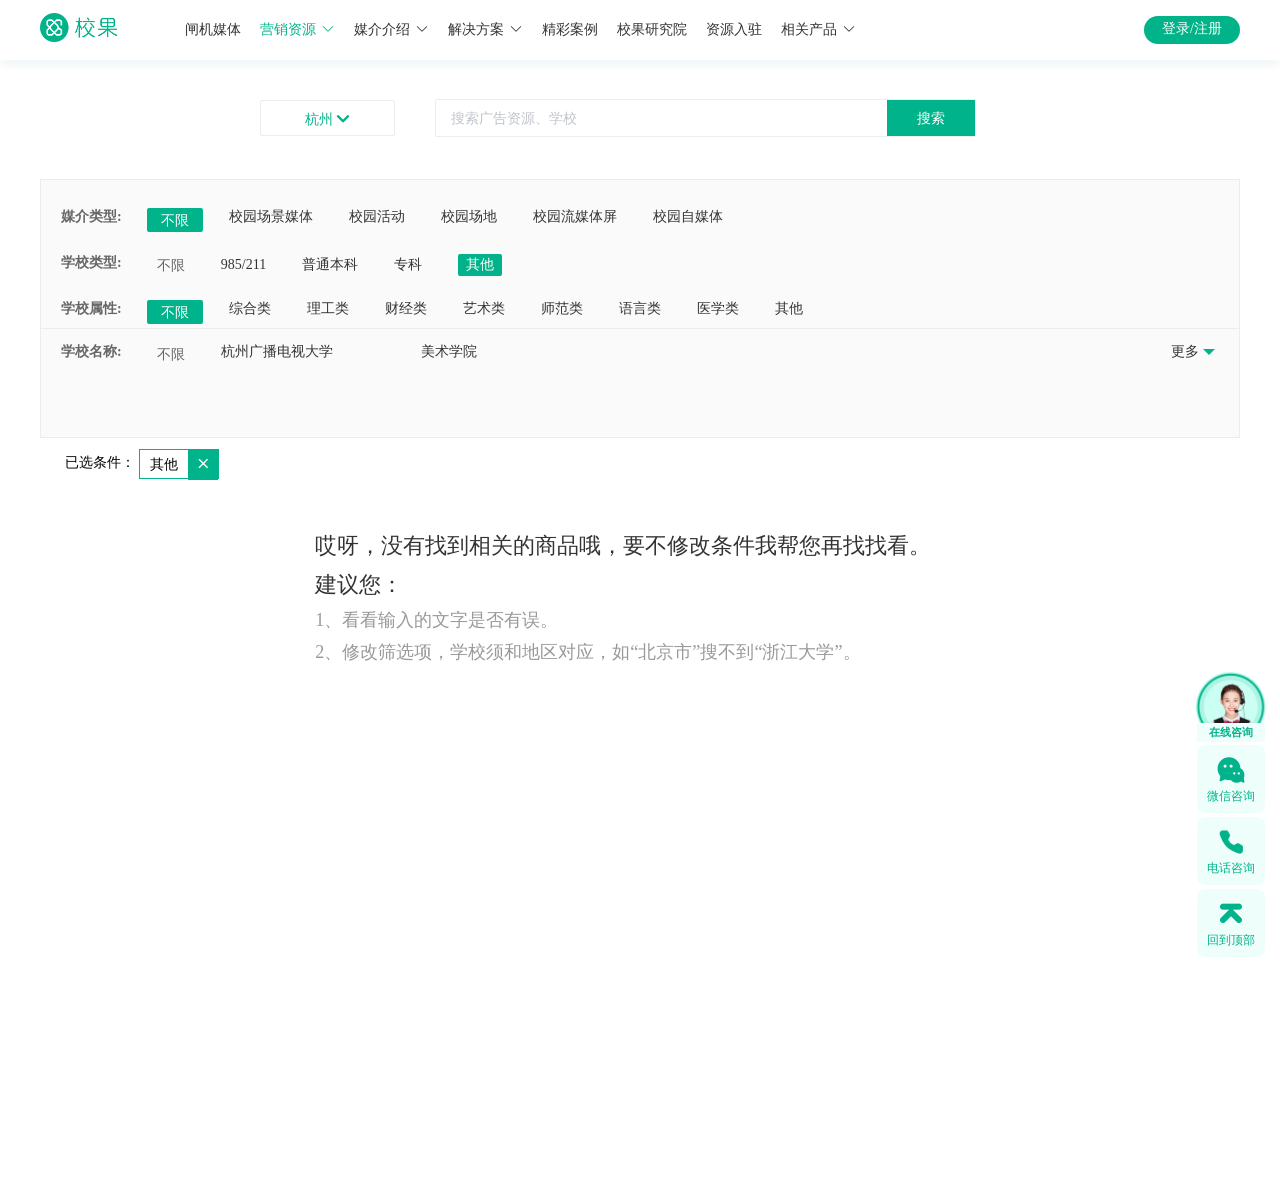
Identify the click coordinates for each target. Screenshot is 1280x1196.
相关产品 (818, 29)
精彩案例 (570, 29)
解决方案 (485, 29)
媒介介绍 (391, 29)
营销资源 (297, 29)
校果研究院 (652, 29)
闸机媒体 (213, 29)
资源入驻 (734, 29)
